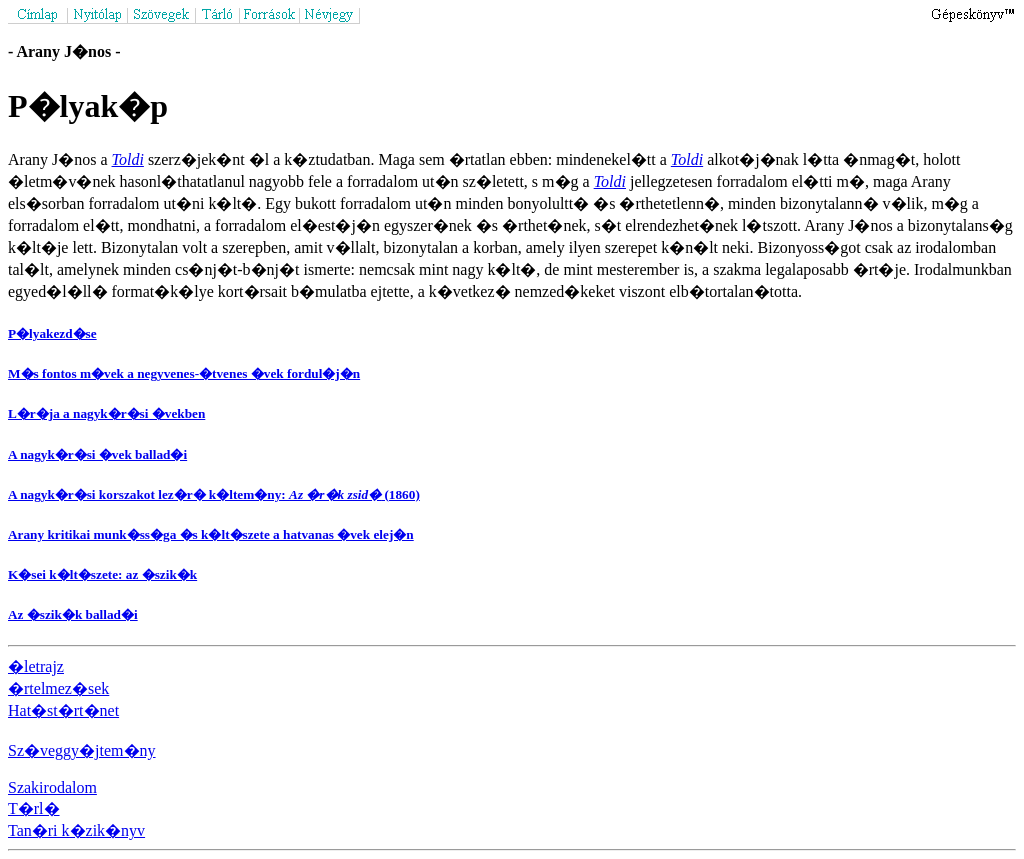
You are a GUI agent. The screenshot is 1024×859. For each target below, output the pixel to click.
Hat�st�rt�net (63, 710)
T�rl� (34, 808)
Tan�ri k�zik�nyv (76, 830)
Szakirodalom (52, 787)
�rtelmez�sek (58, 688)
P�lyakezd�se (52, 333)
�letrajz (36, 666)
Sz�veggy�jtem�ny (82, 750)
